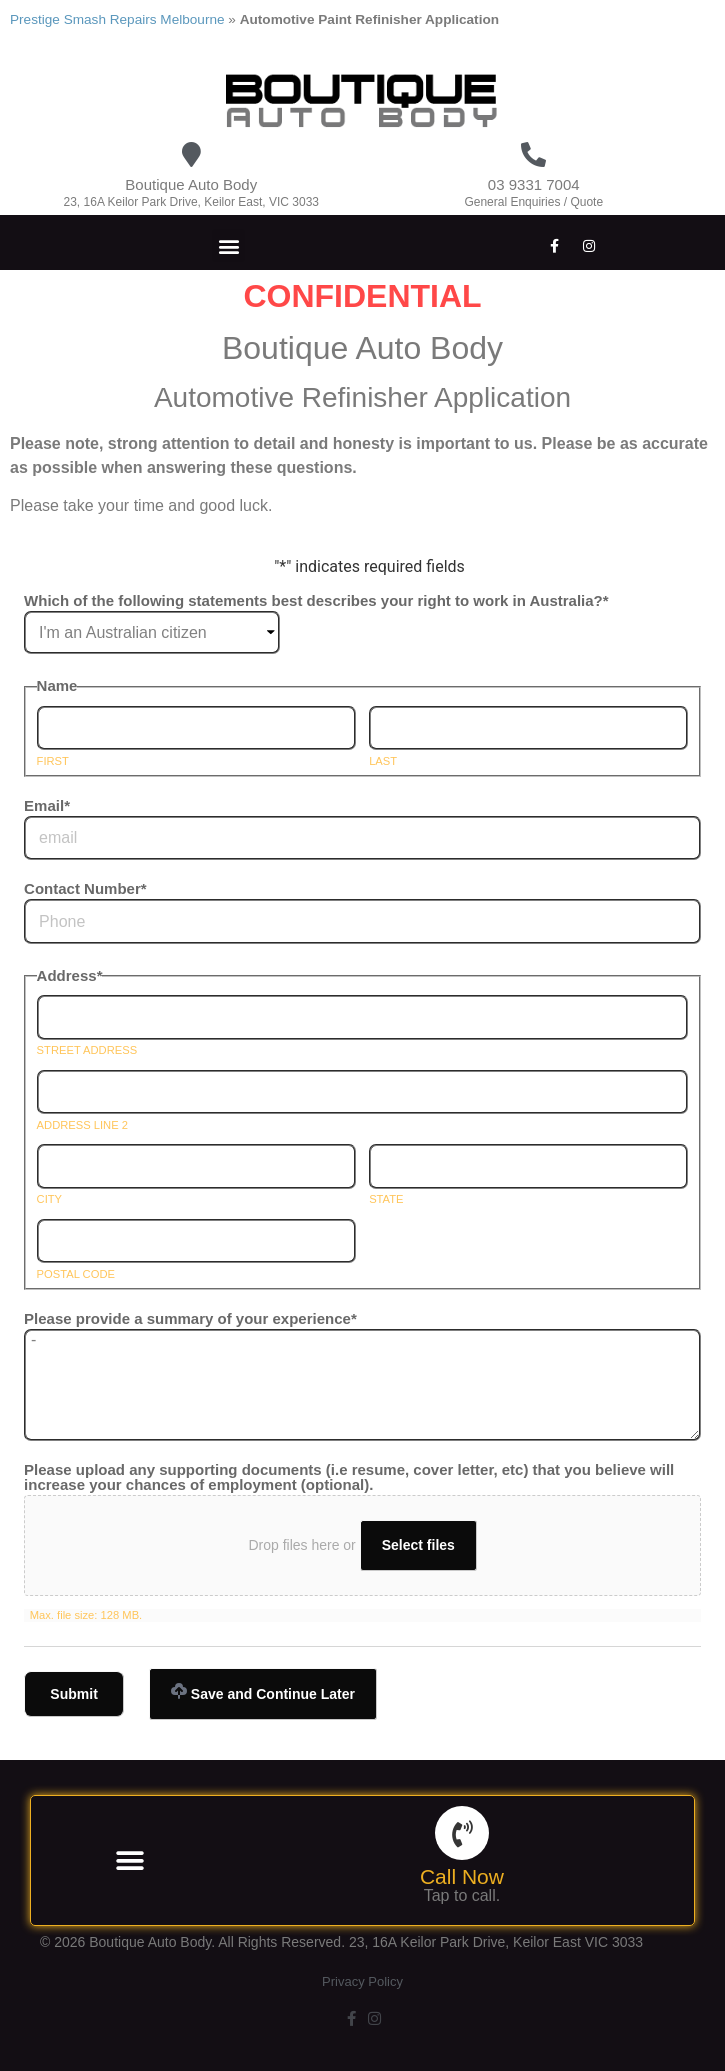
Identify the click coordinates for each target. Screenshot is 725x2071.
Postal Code (76, 1274)
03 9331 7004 (534, 184)
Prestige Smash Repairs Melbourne (117, 19)
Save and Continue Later (263, 1692)
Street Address (87, 1050)
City (49, 1199)
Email (47, 805)
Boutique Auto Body (191, 184)
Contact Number (85, 888)
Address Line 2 (82, 1125)
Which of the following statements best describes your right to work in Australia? (316, 600)
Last (383, 761)
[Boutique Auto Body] (191, 154)
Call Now (462, 1876)
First (53, 761)
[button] (228, 245)
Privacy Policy (362, 1981)
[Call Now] (462, 1833)
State (386, 1199)
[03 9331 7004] (533, 154)
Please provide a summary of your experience (190, 1318)
